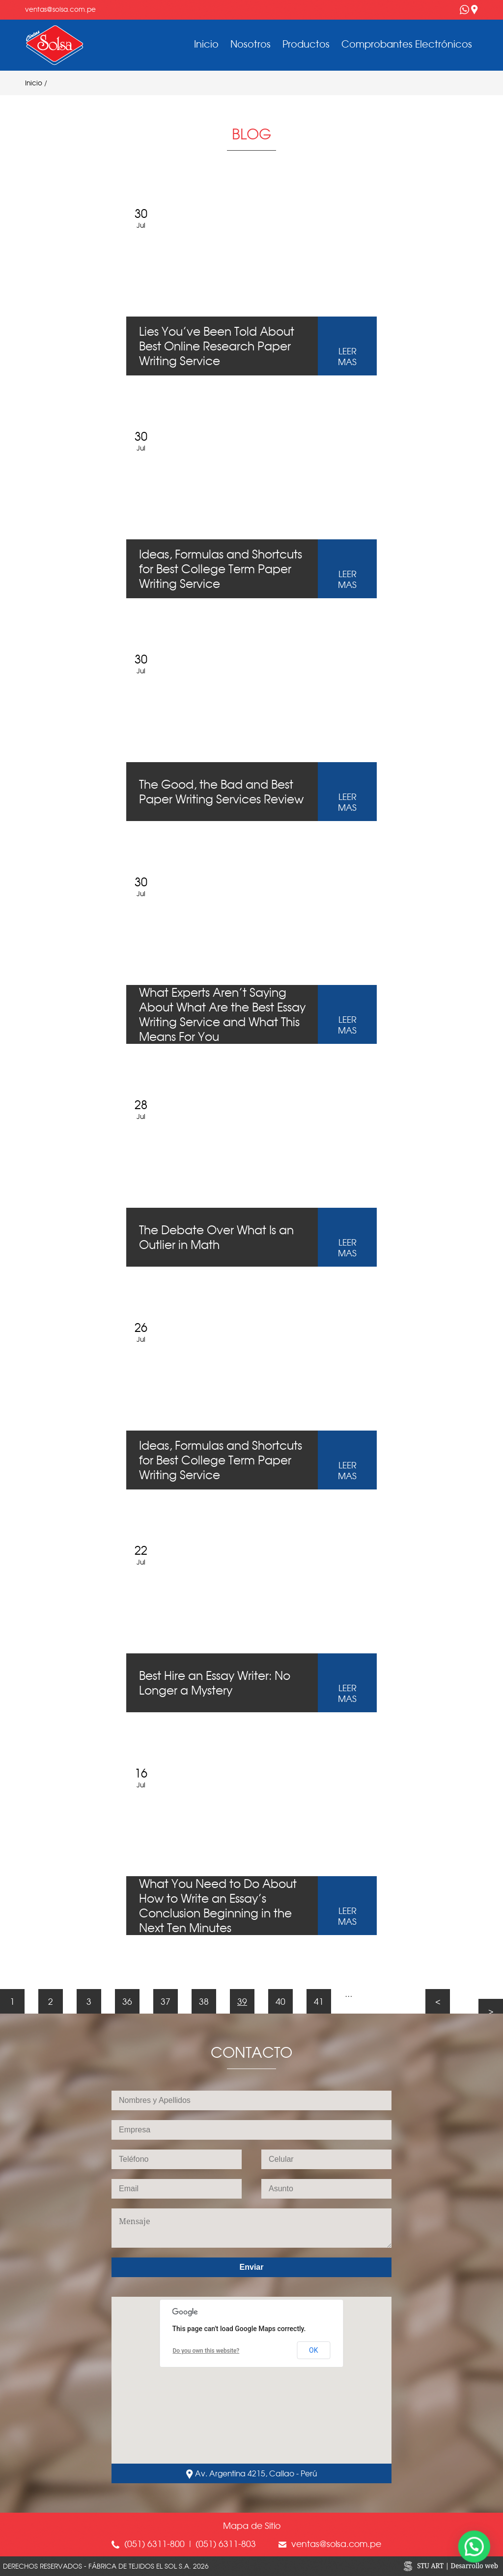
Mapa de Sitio (251, 2525)
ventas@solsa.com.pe (60, 9)
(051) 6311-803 (224, 2543)
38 (204, 2001)
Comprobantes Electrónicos (406, 44)
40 (280, 2001)
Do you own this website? (206, 2350)
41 (319, 2001)
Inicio (206, 44)
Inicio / (38, 83)
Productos (306, 44)
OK (313, 2350)
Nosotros (250, 44)
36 (127, 2001)
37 (165, 2001)
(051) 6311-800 (154, 2543)
